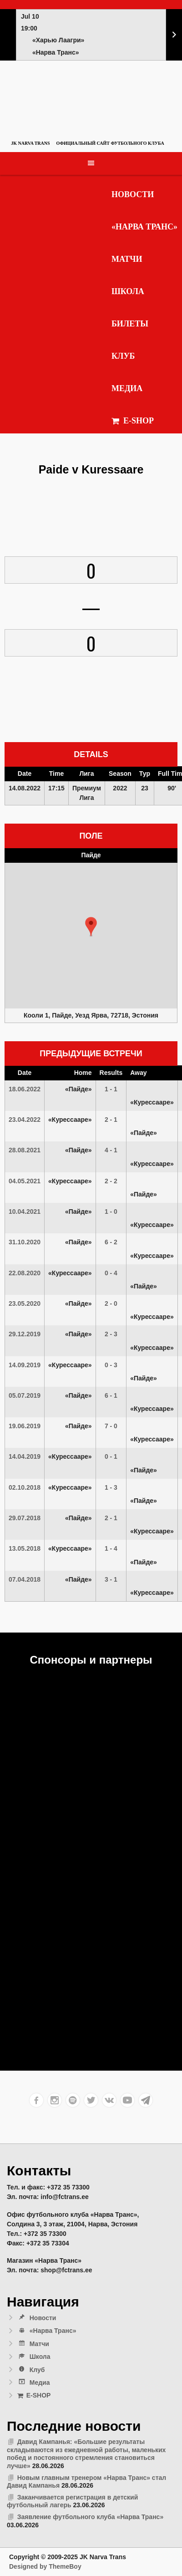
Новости (132, 194)
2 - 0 (111, 1303)
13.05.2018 (24, 1548)
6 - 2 (111, 1242)
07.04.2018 (24, 1579)
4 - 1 (111, 1150)
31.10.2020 (24, 1242)
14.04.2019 (24, 1456)
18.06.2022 (24, 1089)
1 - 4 (111, 1548)
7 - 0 (111, 1426)
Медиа (126, 388)
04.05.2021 (24, 1181)
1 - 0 (111, 1211)
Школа (127, 291)
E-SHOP (132, 421)
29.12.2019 (24, 1334)
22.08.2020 (24, 1273)
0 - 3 (111, 1365)
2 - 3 (111, 1334)
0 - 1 (111, 1456)
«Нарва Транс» (144, 226)
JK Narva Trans (30, 143)
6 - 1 (111, 1395)
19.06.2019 (24, 1426)
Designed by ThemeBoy (45, 2566)
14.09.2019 (24, 1365)
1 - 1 (111, 1089)
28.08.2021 (24, 1150)
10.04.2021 (24, 1211)
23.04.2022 (24, 1119)
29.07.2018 (24, 1518)
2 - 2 (111, 1181)
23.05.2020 (24, 1303)
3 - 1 (111, 1579)
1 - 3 (111, 1487)
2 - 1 (111, 1119)
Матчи (126, 259)
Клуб (123, 356)
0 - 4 (111, 1273)
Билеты (129, 323)
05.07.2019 (24, 1395)
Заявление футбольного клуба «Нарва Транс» (90, 2516)
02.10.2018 (24, 1487)
